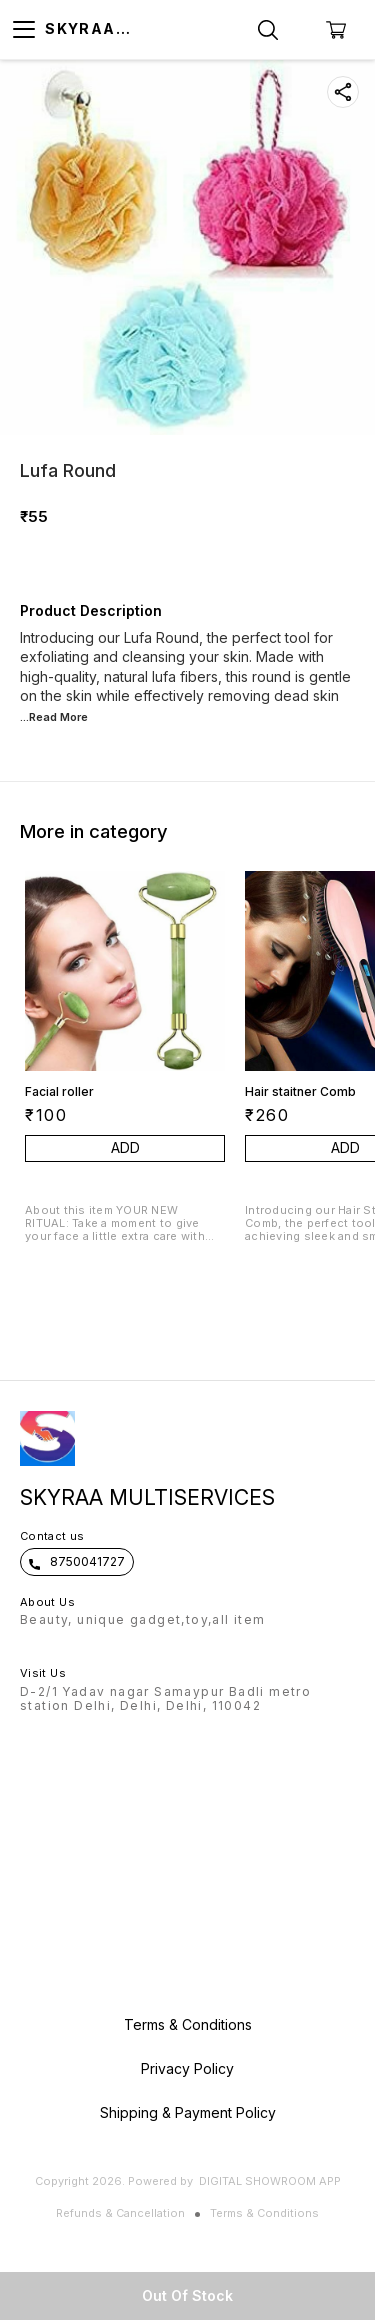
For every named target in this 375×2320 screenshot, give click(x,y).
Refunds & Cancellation (120, 2213)
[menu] (24, 30)
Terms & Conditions (264, 2213)
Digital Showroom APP (270, 2181)
